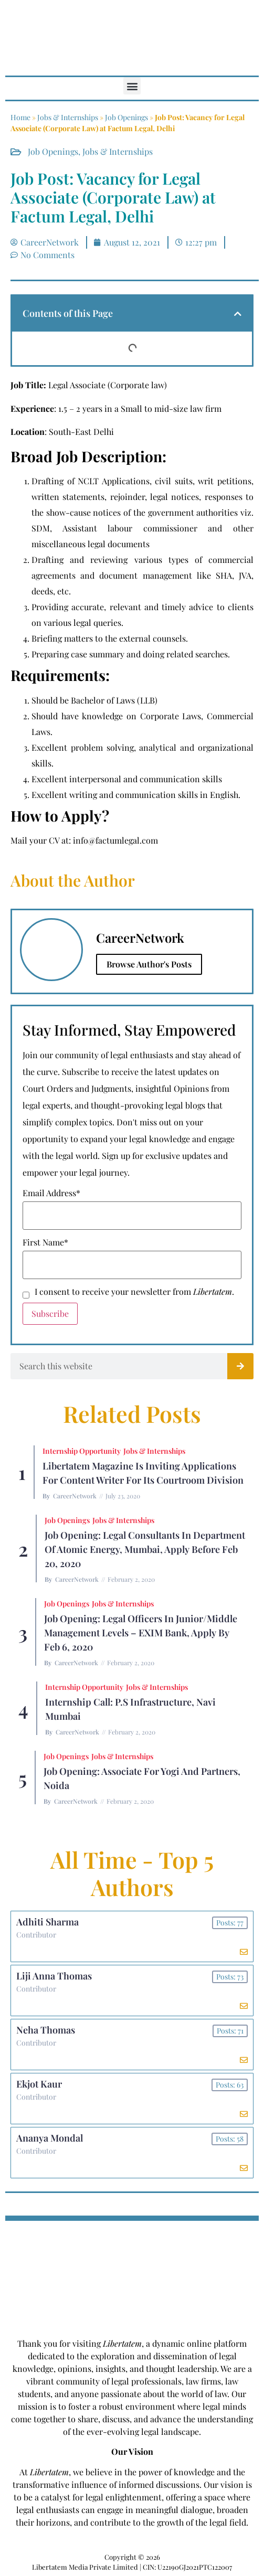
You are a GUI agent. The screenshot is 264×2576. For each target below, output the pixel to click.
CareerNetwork (75, 1496)
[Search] (240, 1366)
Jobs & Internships (67, 117)
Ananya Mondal (49, 2138)
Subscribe (50, 1313)
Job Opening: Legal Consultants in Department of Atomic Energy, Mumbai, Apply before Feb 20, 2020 (145, 1549)
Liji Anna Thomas (54, 1976)
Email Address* (51, 1193)
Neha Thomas (45, 2030)
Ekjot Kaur (39, 2084)
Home (20, 117)
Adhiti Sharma (47, 1921)
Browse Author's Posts (149, 964)
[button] (132, 85)
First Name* (45, 1242)
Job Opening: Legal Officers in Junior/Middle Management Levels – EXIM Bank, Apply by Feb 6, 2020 (140, 1632)
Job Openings (126, 117)
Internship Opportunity (82, 1451)
